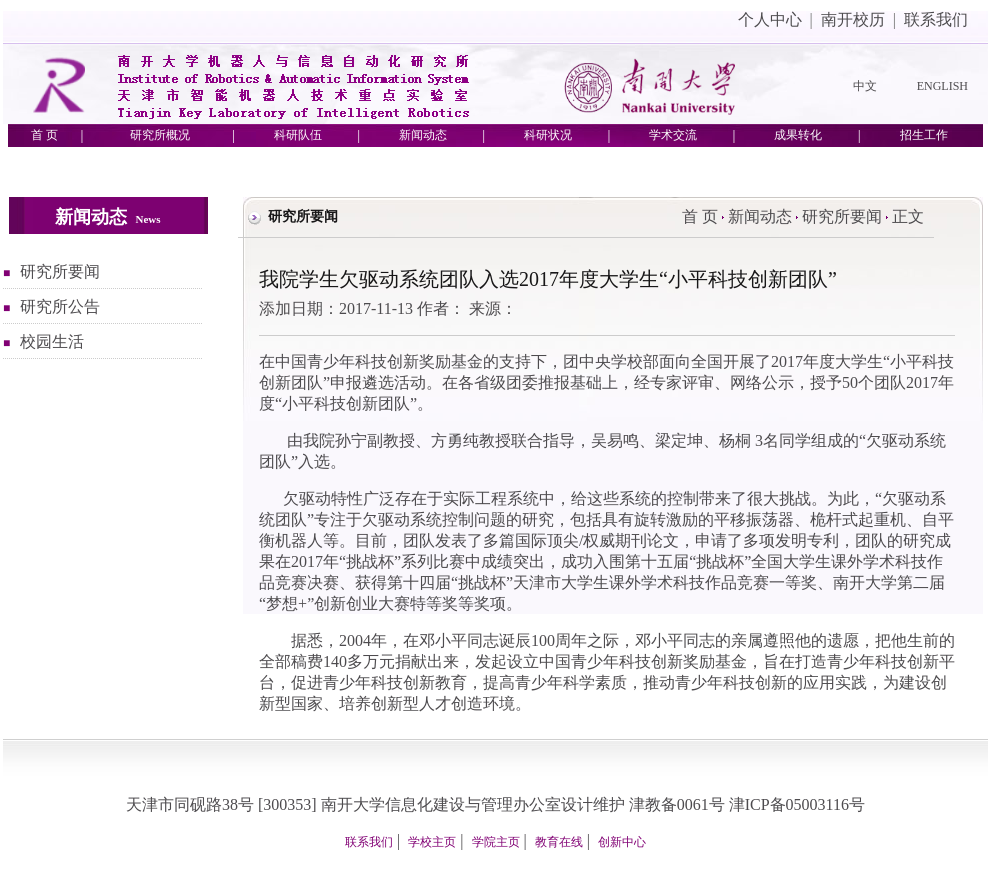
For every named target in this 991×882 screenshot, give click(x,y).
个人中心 (770, 19)
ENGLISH (942, 86)
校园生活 (52, 341)
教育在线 (559, 842)
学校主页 (432, 842)
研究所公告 (60, 306)
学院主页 (496, 842)
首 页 (700, 216)
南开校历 (853, 19)
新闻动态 (760, 216)
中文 (865, 86)
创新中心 (622, 842)
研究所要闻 (60, 271)
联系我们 (936, 19)
